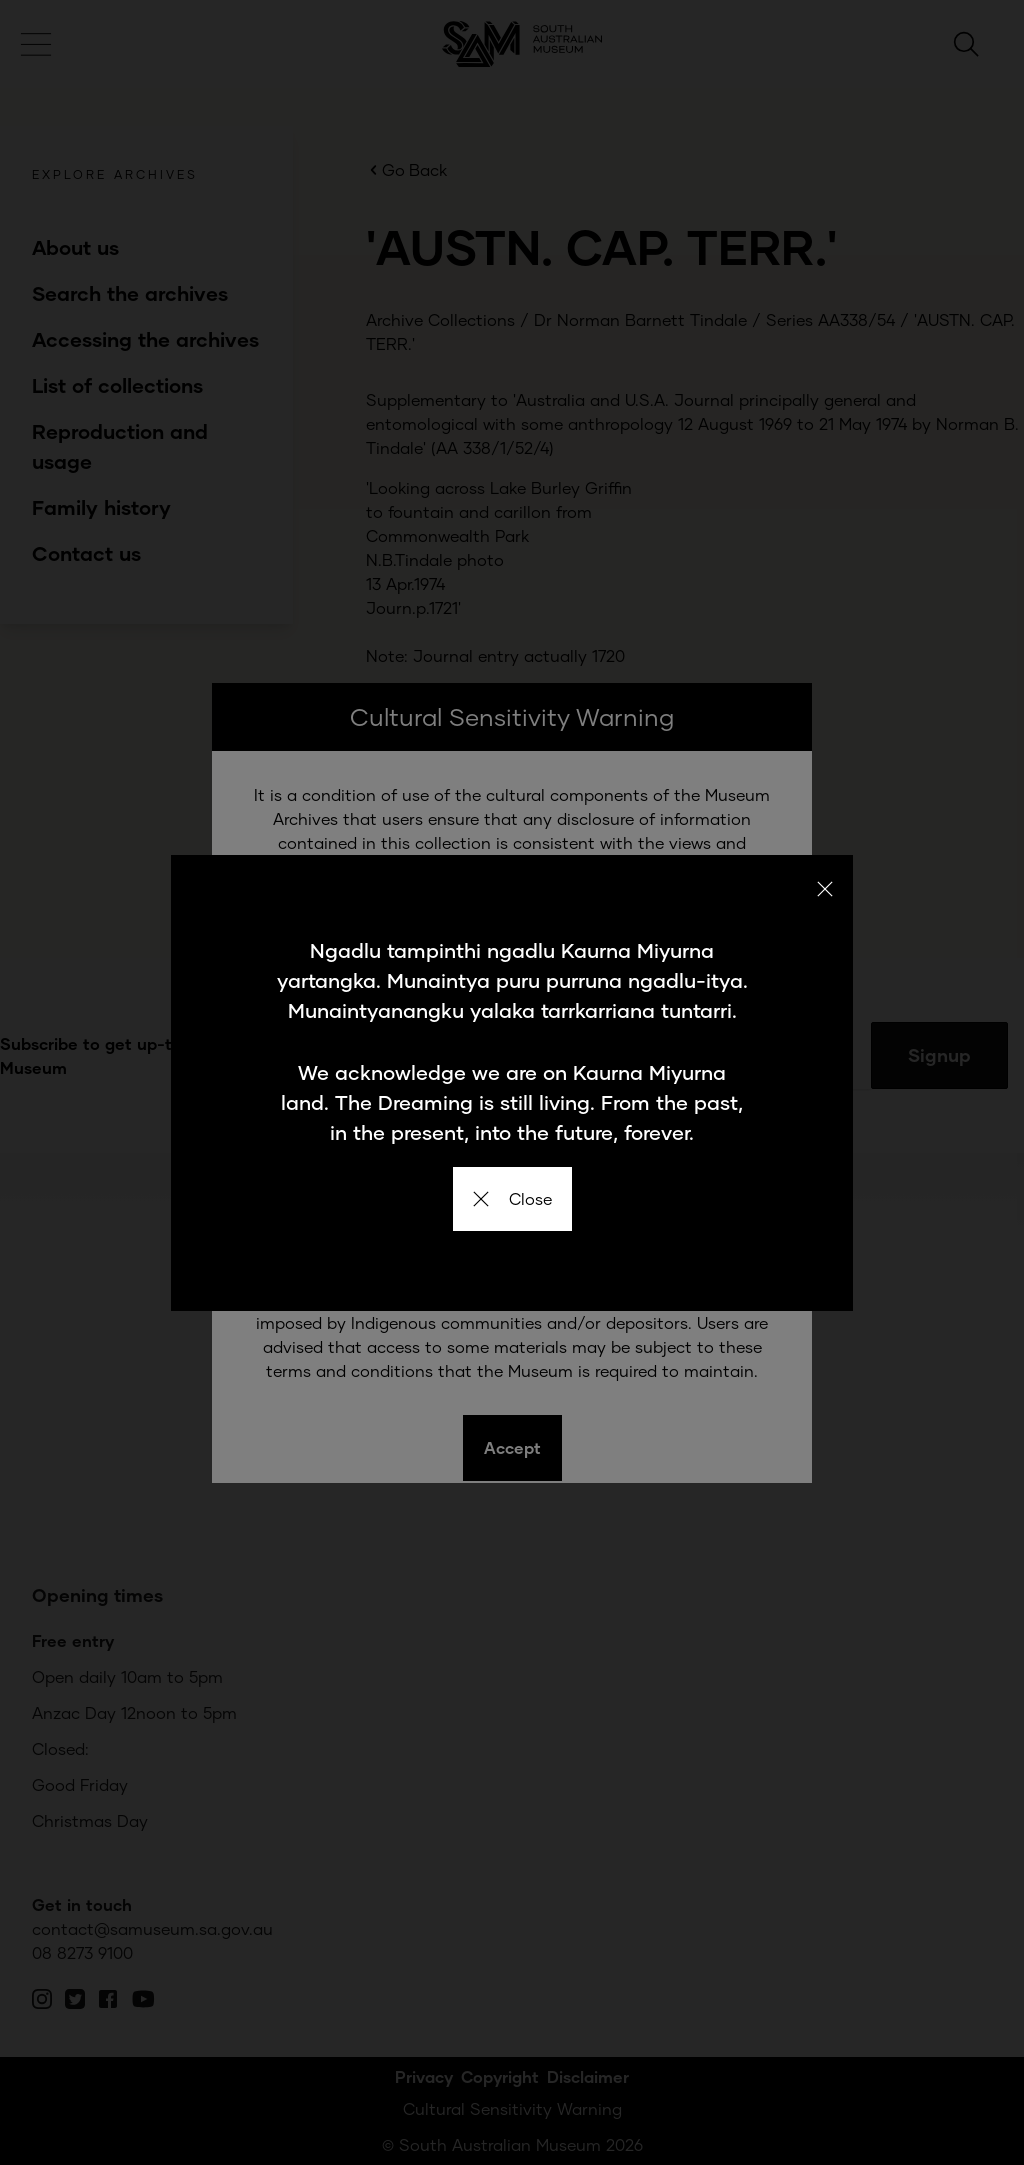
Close (512, 1198)
